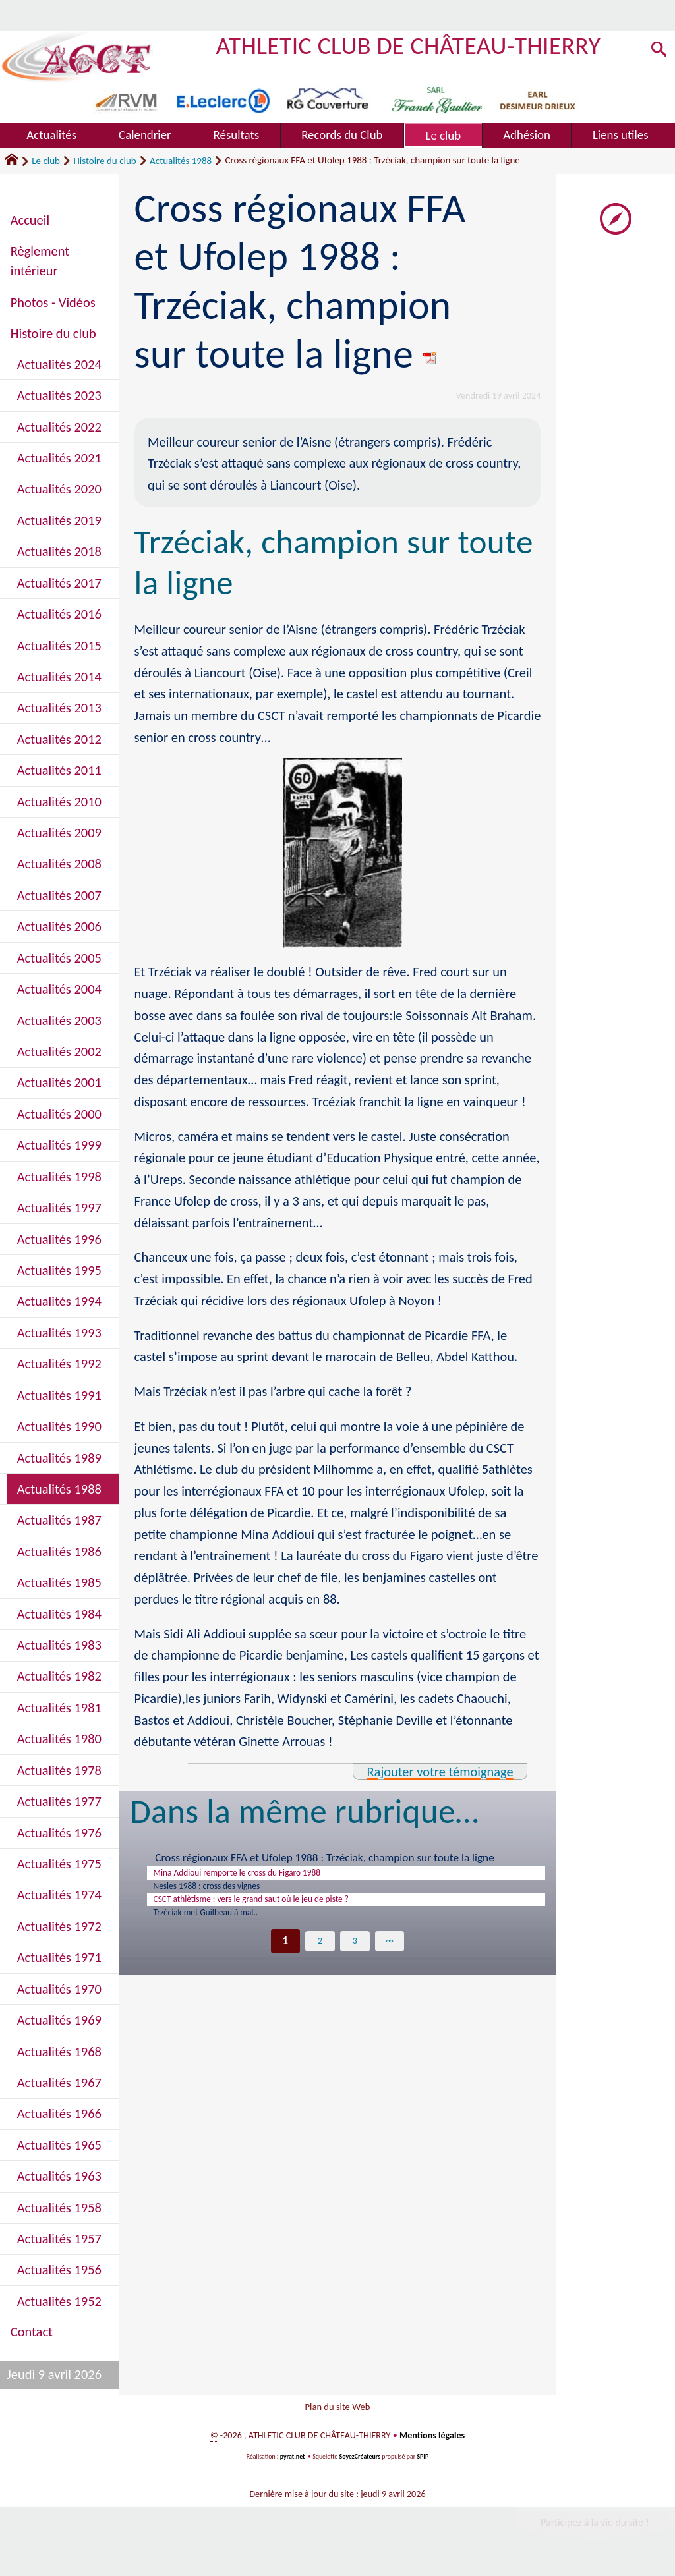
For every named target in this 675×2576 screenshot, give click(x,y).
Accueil (30, 220)
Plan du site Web (337, 2410)
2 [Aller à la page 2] (320, 1956)
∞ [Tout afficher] (390, 1956)
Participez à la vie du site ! (595, 2529)
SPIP (423, 2464)
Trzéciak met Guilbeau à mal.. (223, 1926)
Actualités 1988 (181, 161)
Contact (32, 2331)
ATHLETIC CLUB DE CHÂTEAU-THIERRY (409, 45)
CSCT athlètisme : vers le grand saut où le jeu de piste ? (281, 1909)
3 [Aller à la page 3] (355, 1956)
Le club (46, 161)
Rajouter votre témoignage (440, 1771)
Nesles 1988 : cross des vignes (224, 1892)
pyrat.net (292, 2464)
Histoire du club (104, 161)
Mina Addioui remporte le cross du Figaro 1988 (263, 1875)
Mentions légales (432, 2442)
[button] (656, 52)
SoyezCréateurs (359, 2464)
